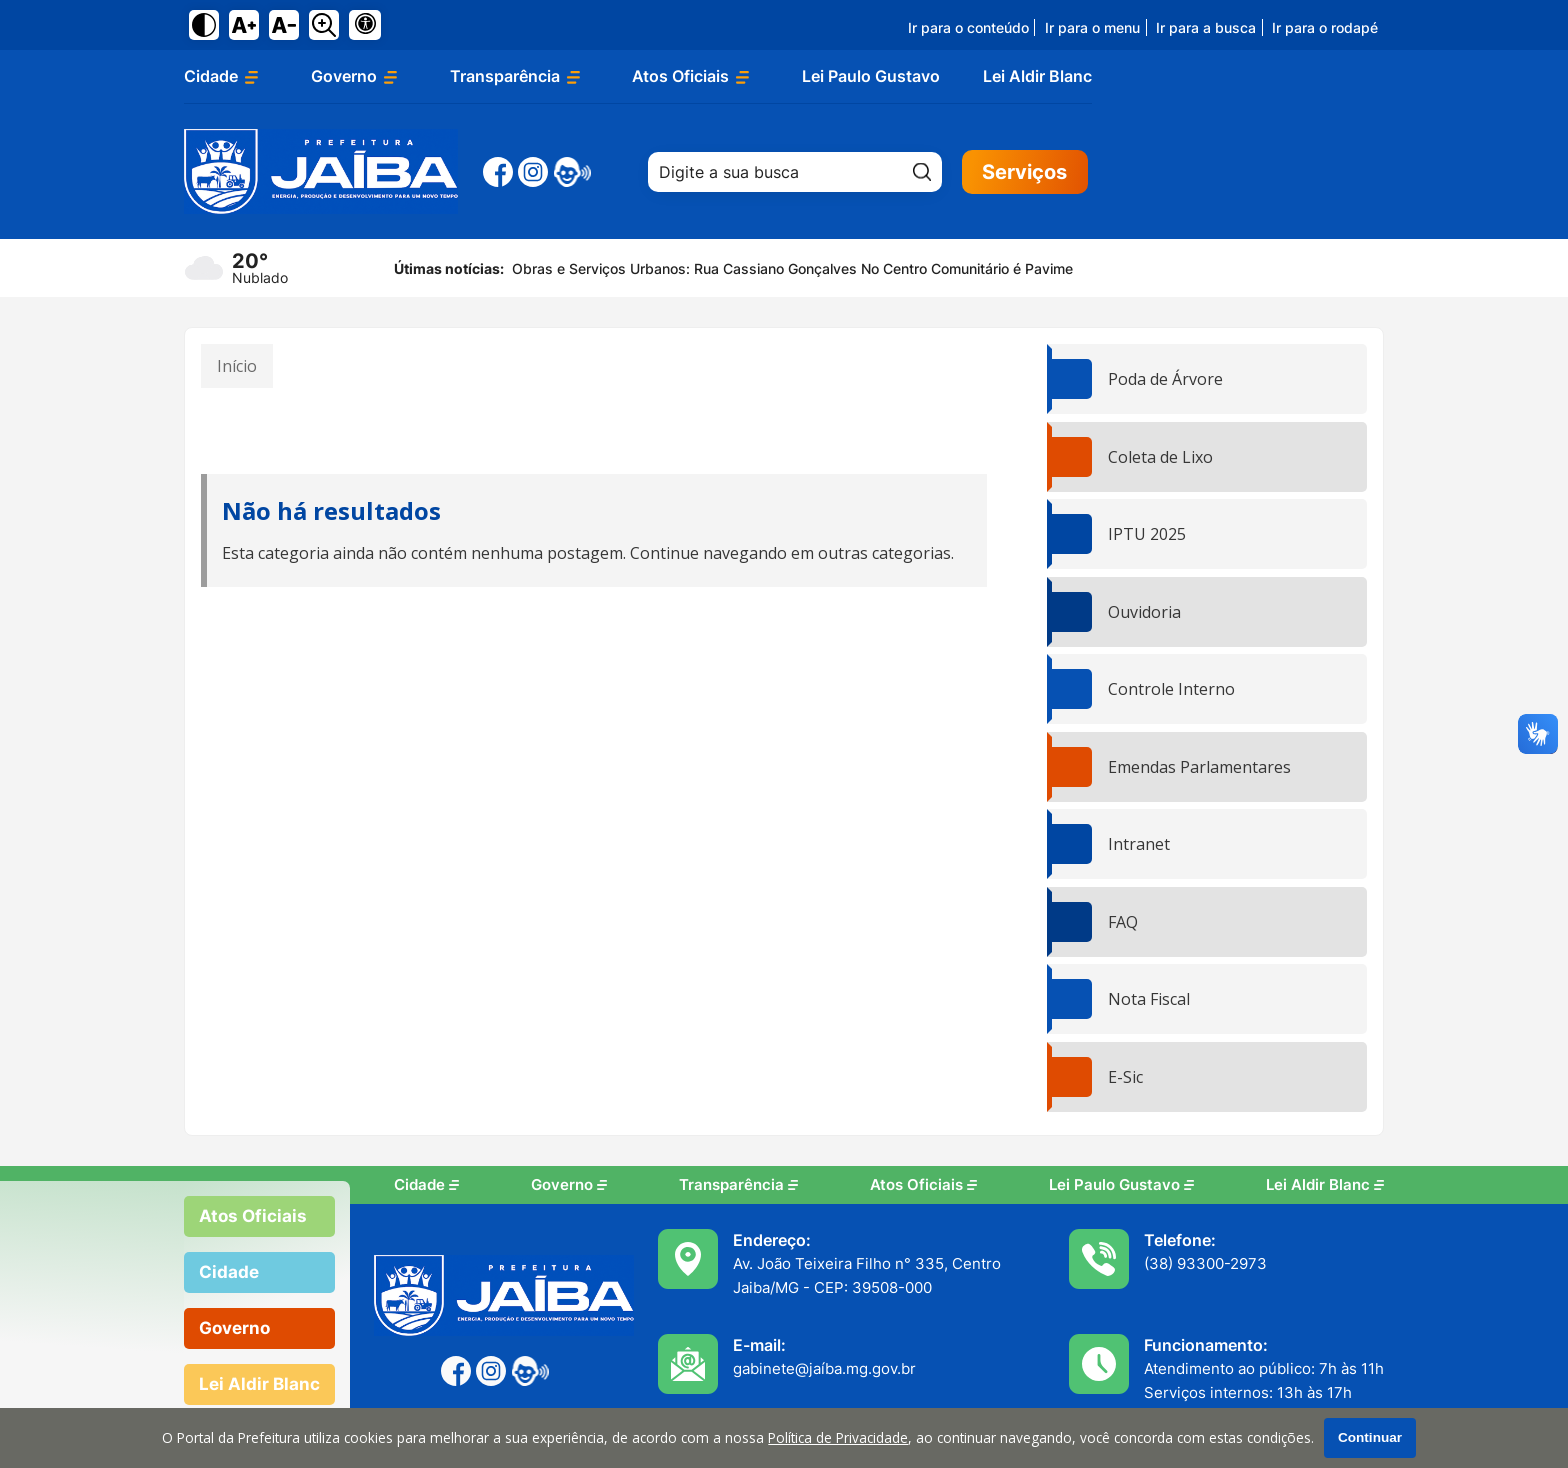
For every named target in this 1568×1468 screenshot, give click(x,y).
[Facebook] (498, 172)
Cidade (426, 1185)
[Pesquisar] (922, 172)
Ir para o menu (1092, 27)
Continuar (1370, 1437)
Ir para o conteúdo (968, 27)
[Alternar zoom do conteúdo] (324, 25)
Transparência (738, 1185)
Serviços (1024, 172)
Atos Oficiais (923, 1185)
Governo (569, 1185)
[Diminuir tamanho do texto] (284, 25)
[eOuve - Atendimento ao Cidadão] (572, 172)
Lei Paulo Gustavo (871, 76)
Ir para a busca (1206, 27)
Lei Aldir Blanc (1037, 76)
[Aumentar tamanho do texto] (244, 25)
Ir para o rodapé (1325, 27)
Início (237, 366)
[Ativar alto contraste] (204, 25)
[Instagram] (533, 172)
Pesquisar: (942, 151)
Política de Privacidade (838, 1437)
